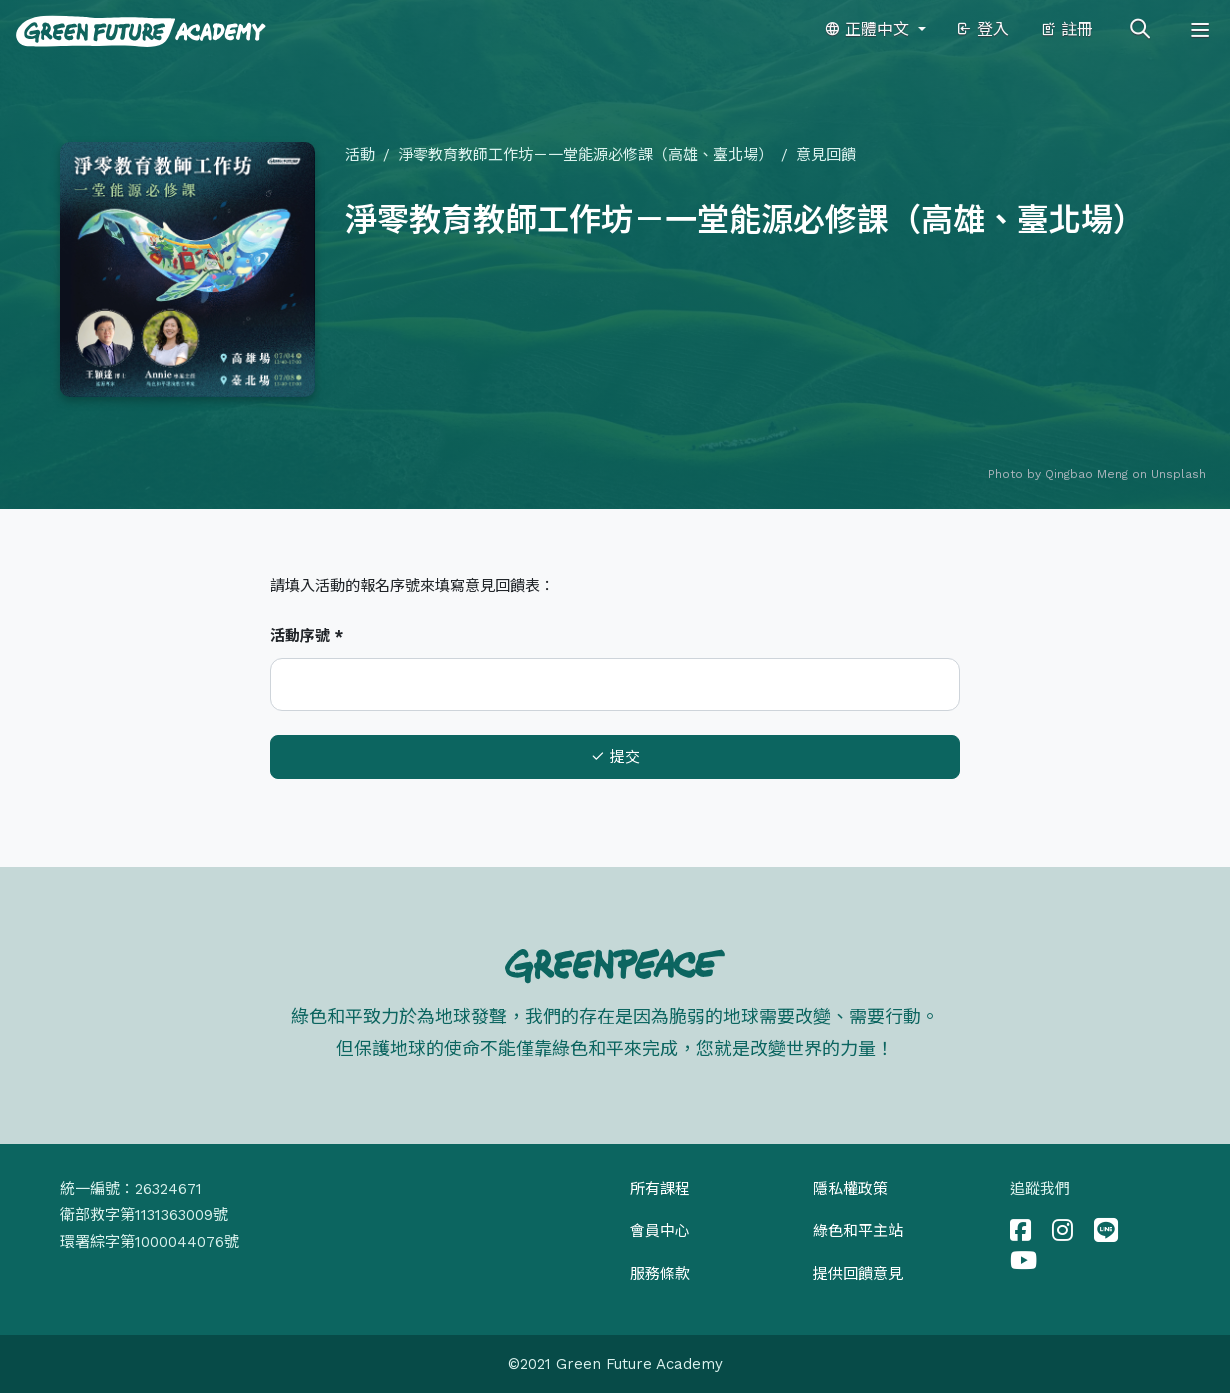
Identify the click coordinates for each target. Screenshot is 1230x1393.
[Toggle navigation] (1200, 30)
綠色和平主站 (858, 1231)
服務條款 (660, 1274)
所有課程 (660, 1189)
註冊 (1066, 29)
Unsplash (1178, 474)
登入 (982, 29)
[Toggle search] (1140, 30)
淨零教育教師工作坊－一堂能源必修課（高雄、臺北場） (585, 155)
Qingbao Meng (1086, 474)
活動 (360, 155)
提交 (615, 757)
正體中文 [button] (869, 29)
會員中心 (660, 1231)
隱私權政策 (850, 1189)
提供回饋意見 (858, 1274)
